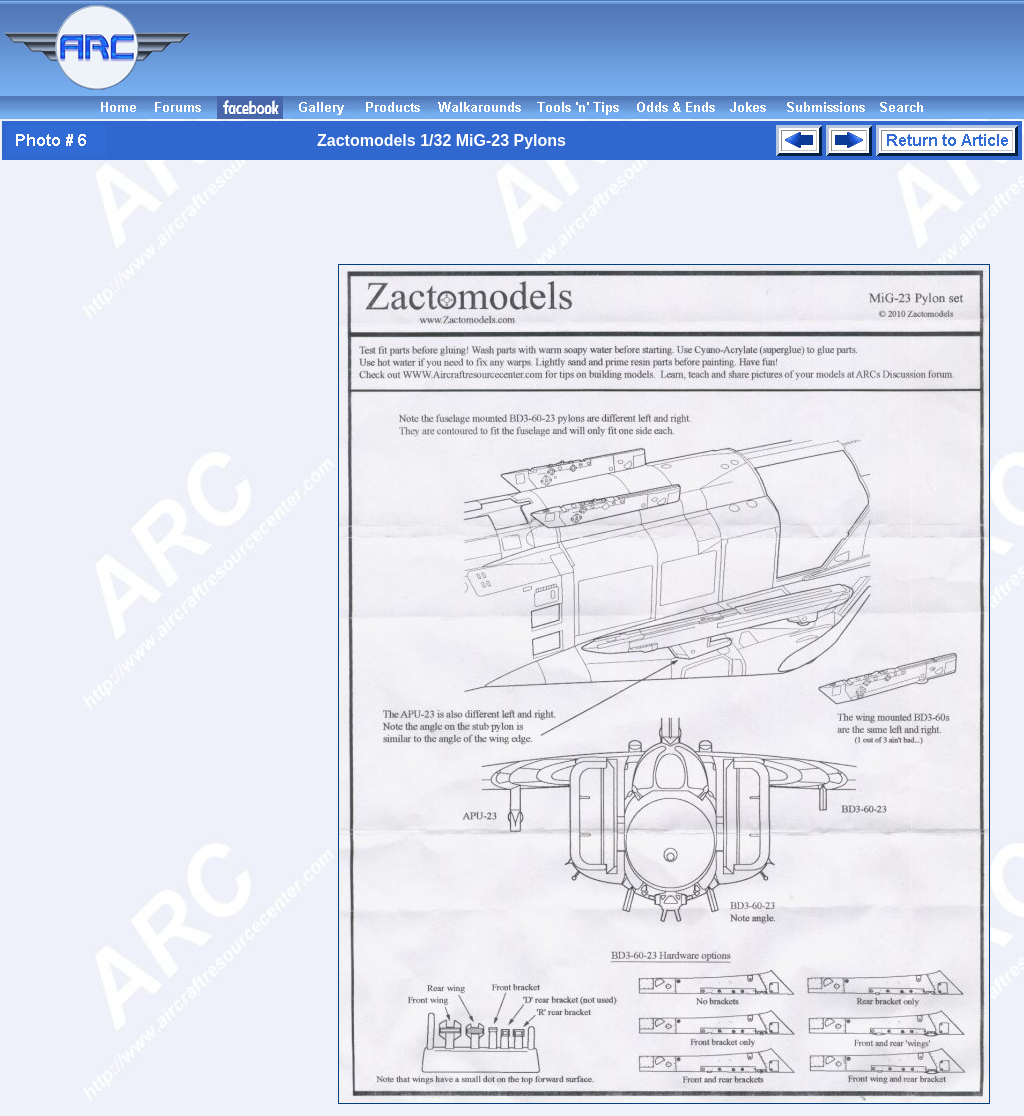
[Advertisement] (610, 48)
